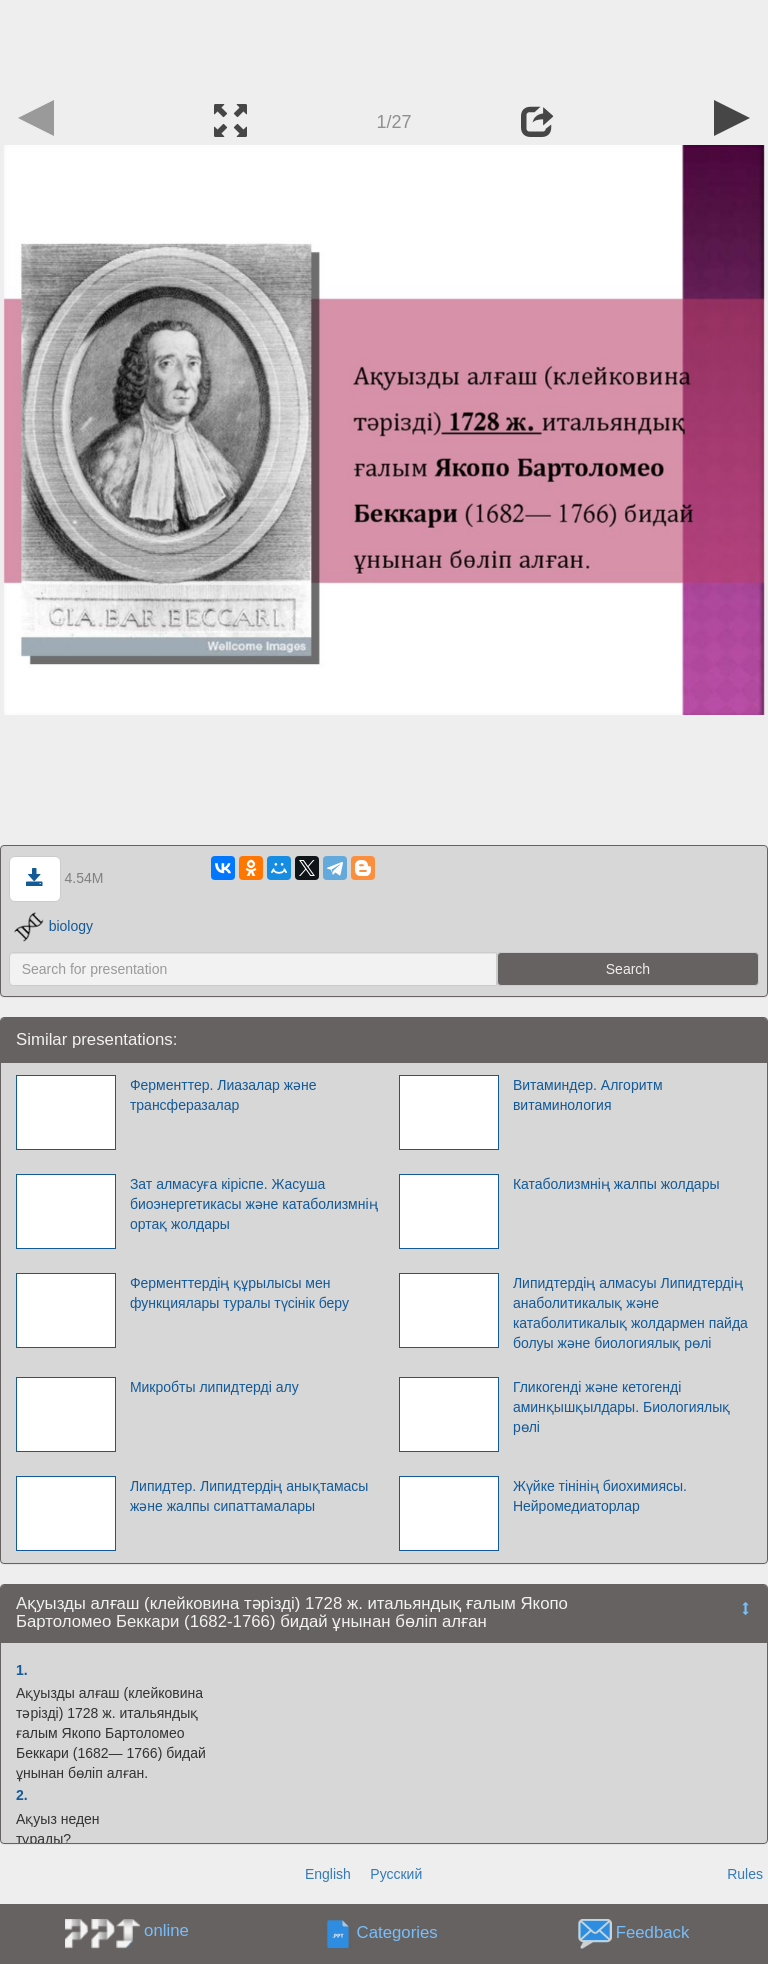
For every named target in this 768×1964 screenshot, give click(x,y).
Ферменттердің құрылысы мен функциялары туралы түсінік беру (239, 1293)
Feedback (653, 1932)
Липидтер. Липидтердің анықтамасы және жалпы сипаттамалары (249, 1496)
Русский (396, 1874)
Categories (397, 1932)
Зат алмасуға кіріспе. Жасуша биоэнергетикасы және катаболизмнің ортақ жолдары (254, 1204)
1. (22, 1670)
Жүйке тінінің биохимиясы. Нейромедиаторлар (600, 1496)
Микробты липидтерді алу (214, 1387)
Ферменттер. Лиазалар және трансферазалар (223, 1095)
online (166, 1930)
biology (53, 926)
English (328, 1874)
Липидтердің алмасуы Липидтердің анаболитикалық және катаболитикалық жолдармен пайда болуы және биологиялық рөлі (630, 1313)
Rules (745, 1874)
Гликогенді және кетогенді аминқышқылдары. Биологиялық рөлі (621, 1407)
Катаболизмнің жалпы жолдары (616, 1184)
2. (22, 1795)
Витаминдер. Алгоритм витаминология (588, 1095)
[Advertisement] (384, 45)
